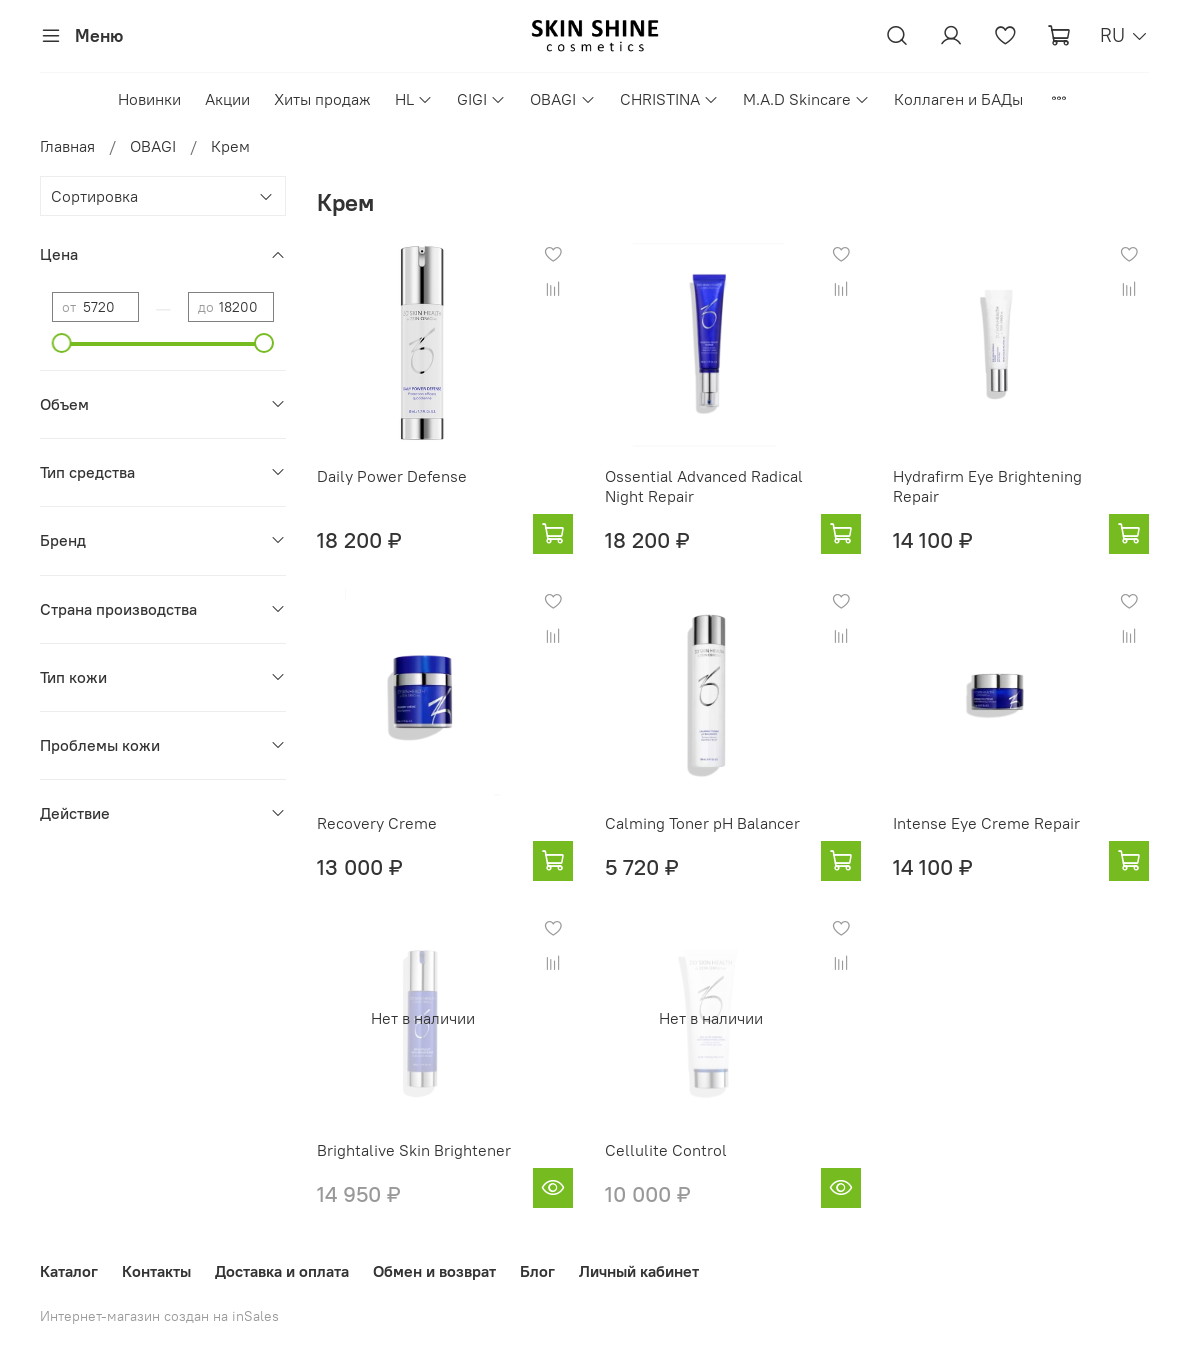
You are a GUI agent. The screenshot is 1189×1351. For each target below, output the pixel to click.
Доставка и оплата (282, 1271)
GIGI (481, 99)
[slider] (62, 343)
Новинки (149, 99)
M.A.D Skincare (806, 99)
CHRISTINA (669, 99)
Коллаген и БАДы (958, 99)
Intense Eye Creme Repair (986, 823)
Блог (537, 1271)
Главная (67, 146)
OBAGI (562, 99)
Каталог (69, 1271)
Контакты (156, 1271)
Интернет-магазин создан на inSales (159, 1316)
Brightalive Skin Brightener (414, 1150)
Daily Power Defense (392, 476)
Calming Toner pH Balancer (702, 823)
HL (414, 99)
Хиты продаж (322, 99)
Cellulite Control (666, 1150)
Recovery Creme (377, 823)
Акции (227, 99)
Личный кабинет (639, 1271)
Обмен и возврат (434, 1271)
